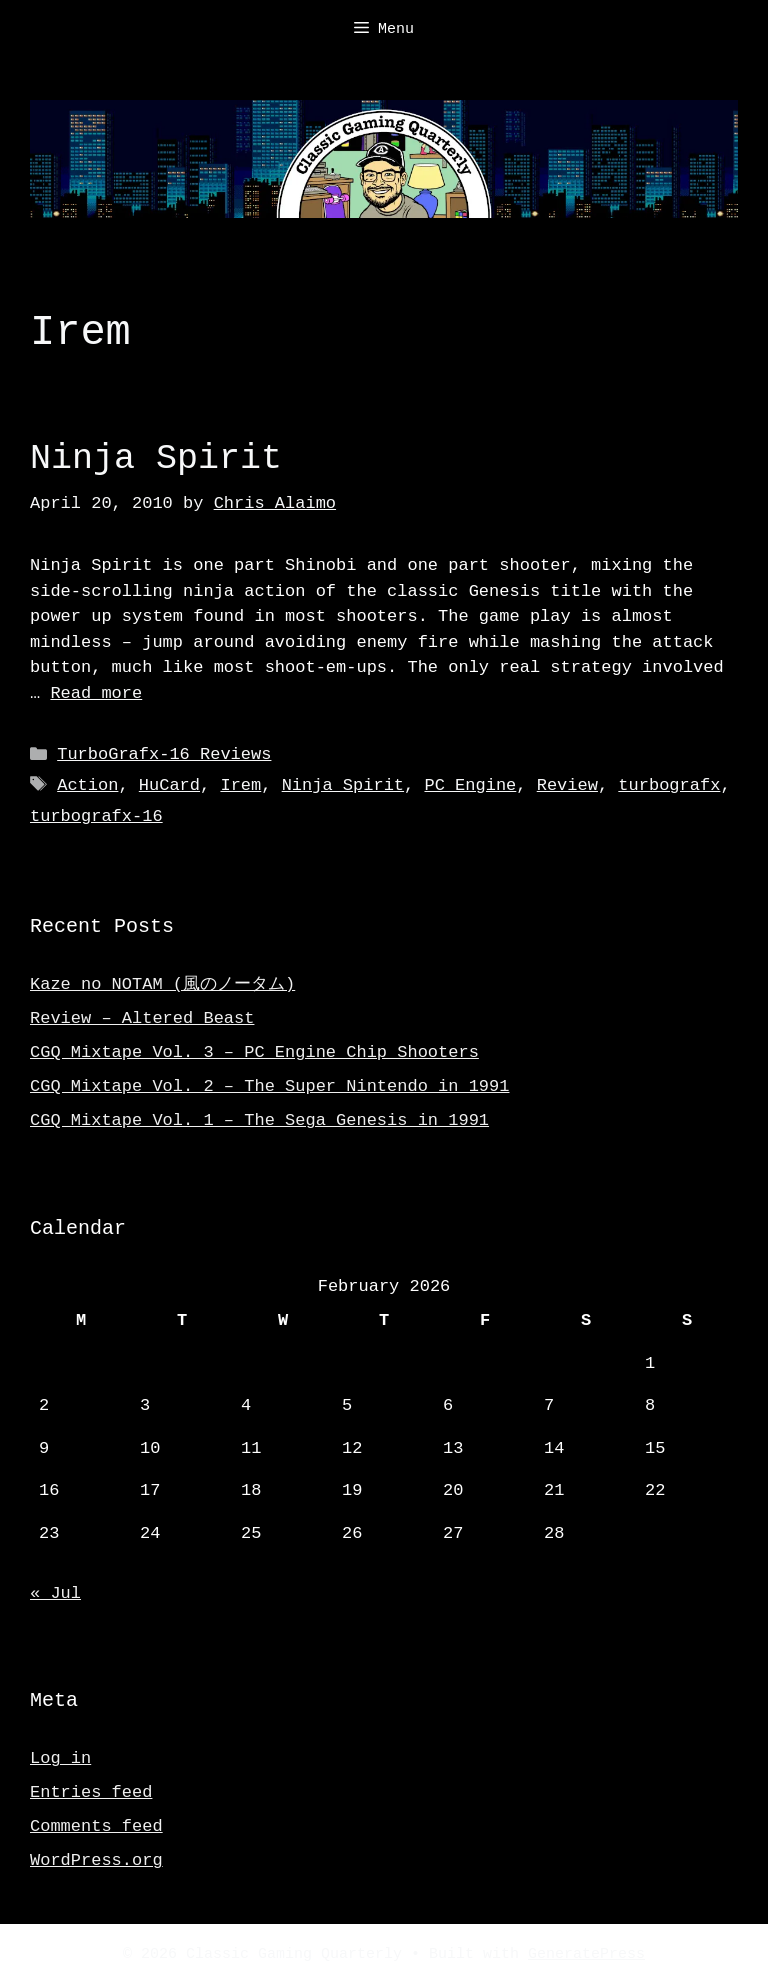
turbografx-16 (96, 816)
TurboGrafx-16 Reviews (164, 754)
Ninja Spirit (156, 458)
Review (567, 785)
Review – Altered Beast (142, 1018)
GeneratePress (586, 1955)
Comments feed (96, 1826)
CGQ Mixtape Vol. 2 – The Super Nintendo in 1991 (269, 1086)
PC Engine (470, 785)
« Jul (55, 1593)
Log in (60, 1758)
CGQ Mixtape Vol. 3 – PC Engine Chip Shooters (254, 1052)
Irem (240, 785)
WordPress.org (96, 1860)
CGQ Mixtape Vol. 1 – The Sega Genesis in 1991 (259, 1120)
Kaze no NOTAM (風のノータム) (162, 984)
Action (87, 785)
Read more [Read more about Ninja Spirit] (96, 693)
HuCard (169, 785)
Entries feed (91, 1792)
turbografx (669, 785)
